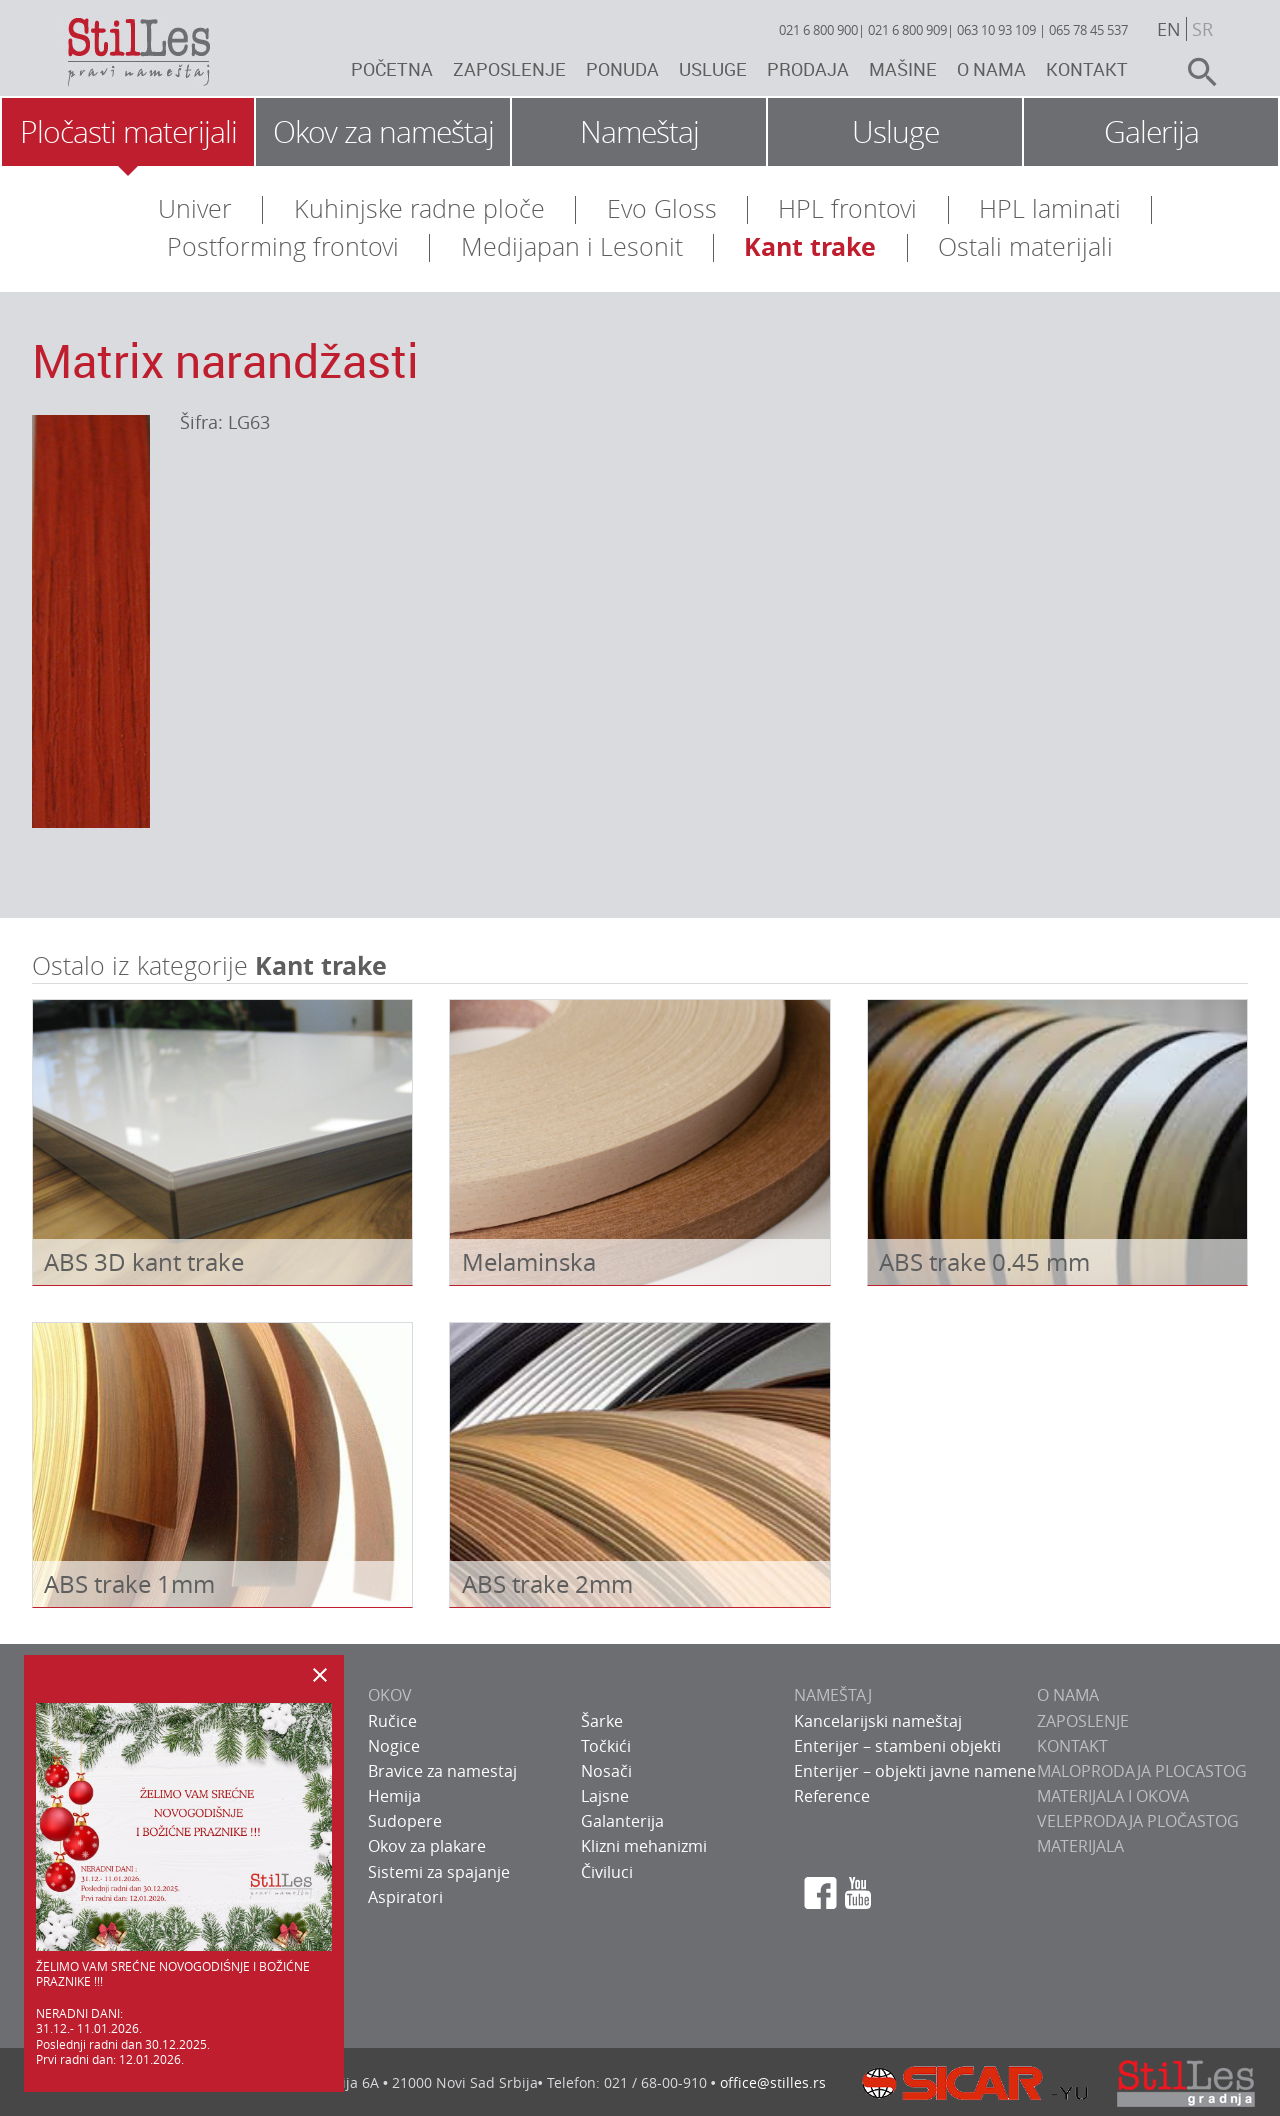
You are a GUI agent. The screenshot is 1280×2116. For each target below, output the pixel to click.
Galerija (1151, 132)
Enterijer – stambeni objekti (897, 1746)
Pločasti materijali (128, 132)
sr (1202, 29)
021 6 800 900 (818, 30)
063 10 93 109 (996, 30)
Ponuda (622, 69)
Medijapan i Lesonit (572, 246)
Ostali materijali (1025, 246)
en (1169, 29)
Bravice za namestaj (442, 1771)
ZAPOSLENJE (1083, 1721)
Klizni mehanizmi (644, 1846)
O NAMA (1068, 1695)
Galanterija (622, 1821)
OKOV (390, 1695)
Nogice (394, 1746)
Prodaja (808, 69)
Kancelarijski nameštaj (878, 1721)
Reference (832, 1796)
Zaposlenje (509, 69)
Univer (195, 208)
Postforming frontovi (283, 246)
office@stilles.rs (773, 2082)
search (1194, 72)
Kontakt (1087, 69)
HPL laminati (1050, 208)
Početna (392, 69)
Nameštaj (639, 132)
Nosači (606, 1771)
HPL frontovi (847, 208)
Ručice (392, 1721)
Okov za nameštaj (383, 132)
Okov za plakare (427, 1846)
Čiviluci (607, 1872)
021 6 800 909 (907, 30)
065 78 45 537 (1088, 30)
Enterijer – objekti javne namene (915, 1771)
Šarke (602, 1721)
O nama (991, 69)
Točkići (606, 1746)
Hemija (394, 1796)
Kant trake (810, 246)
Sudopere (405, 1821)
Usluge (713, 69)
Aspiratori (405, 1897)
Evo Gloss (662, 208)
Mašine (903, 69)
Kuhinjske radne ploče (419, 208)
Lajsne (605, 1796)
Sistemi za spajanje (439, 1872)
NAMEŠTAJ (833, 1695)
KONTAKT (1072, 1746)
